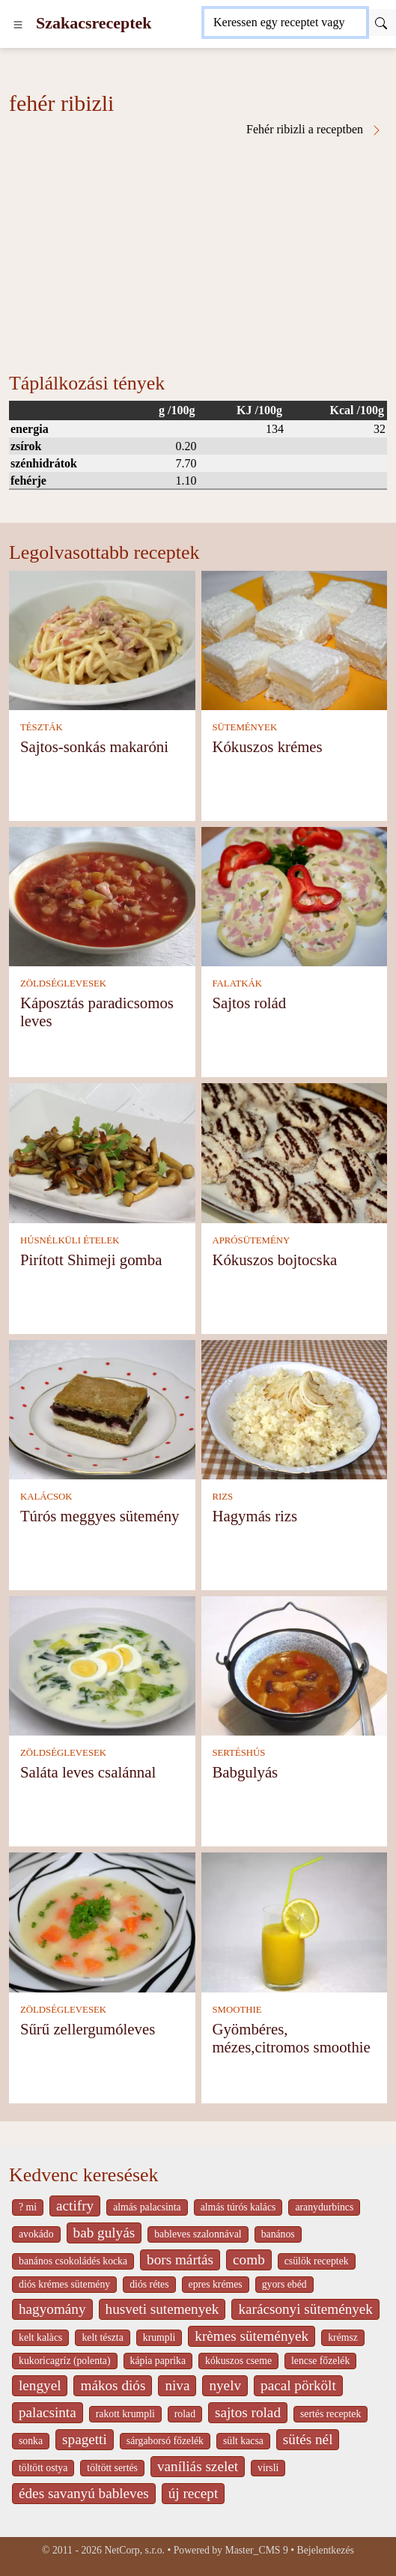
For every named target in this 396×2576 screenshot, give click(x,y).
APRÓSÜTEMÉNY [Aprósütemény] (251, 1240)
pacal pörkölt (298, 2385)
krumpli (159, 2337)
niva (177, 2385)
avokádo (36, 2234)
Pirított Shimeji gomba (91, 1259)
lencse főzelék (320, 2360)
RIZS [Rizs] (222, 1496)
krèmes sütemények (251, 2336)
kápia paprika (158, 2360)
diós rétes (149, 2284)
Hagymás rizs (254, 1515)
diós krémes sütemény (64, 2284)
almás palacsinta (146, 2207)
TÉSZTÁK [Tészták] (41, 727)
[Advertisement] (198, 249)
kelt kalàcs (40, 2337)
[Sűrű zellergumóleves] (102, 1921)
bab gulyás (104, 2232)
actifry (75, 2205)
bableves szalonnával (197, 2234)
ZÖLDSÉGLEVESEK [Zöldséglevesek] (63, 983)
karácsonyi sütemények (305, 2309)
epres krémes (216, 2284)
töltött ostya (43, 2467)
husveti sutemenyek (162, 2309)
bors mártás (180, 2259)
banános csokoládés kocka (73, 2261)
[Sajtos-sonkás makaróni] (102, 638)
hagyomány (52, 2309)
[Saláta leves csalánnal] (102, 1664)
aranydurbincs (324, 2207)
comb (249, 2259)
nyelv (225, 2385)
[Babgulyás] (294, 1664)
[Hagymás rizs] (294, 1408)
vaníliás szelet (197, 2466)
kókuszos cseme (238, 2360)
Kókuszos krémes (267, 746)
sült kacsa (243, 2440)
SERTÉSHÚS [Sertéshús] (238, 1753)
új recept (193, 2493)
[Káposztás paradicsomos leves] (102, 895)
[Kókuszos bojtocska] (294, 1151)
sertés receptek (330, 2413)
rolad (184, 2413)
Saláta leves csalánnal (88, 1772)
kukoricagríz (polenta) (65, 2360)
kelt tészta (102, 2337)
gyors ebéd (284, 2284)
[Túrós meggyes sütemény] (102, 1408)
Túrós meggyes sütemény (100, 1515)
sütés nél (308, 2439)
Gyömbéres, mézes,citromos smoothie (291, 2037)
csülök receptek (316, 2261)
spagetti (84, 2439)
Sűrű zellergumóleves (87, 2028)
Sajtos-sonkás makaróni (94, 746)
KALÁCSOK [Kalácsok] (46, 1496)
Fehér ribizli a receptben (314, 129)
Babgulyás (245, 1772)
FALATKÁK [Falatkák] (237, 983)
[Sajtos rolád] (294, 895)
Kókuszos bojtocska (274, 1259)
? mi (28, 2207)
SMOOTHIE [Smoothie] (236, 2009)
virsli (268, 2467)
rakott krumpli (125, 2413)
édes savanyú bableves (84, 2493)
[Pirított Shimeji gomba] (102, 1151)
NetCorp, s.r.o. (134, 2550)
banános (278, 2234)
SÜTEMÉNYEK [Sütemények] (244, 727)
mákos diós (112, 2385)
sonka (31, 2440)
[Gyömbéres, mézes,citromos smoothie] (294, 1921)
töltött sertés (112, 2467)
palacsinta (47, 2412)
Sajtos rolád (249, 1002)
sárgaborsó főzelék (165, 2440)
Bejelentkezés (325, 2550)
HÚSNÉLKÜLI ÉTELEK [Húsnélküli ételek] (70, 1240)
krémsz (343, 2337)
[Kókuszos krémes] (294, 638)
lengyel (40, 2385)
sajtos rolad (248, 2412)
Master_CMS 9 (256, 2550)
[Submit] (381, 22)
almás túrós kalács (238, 2207)
